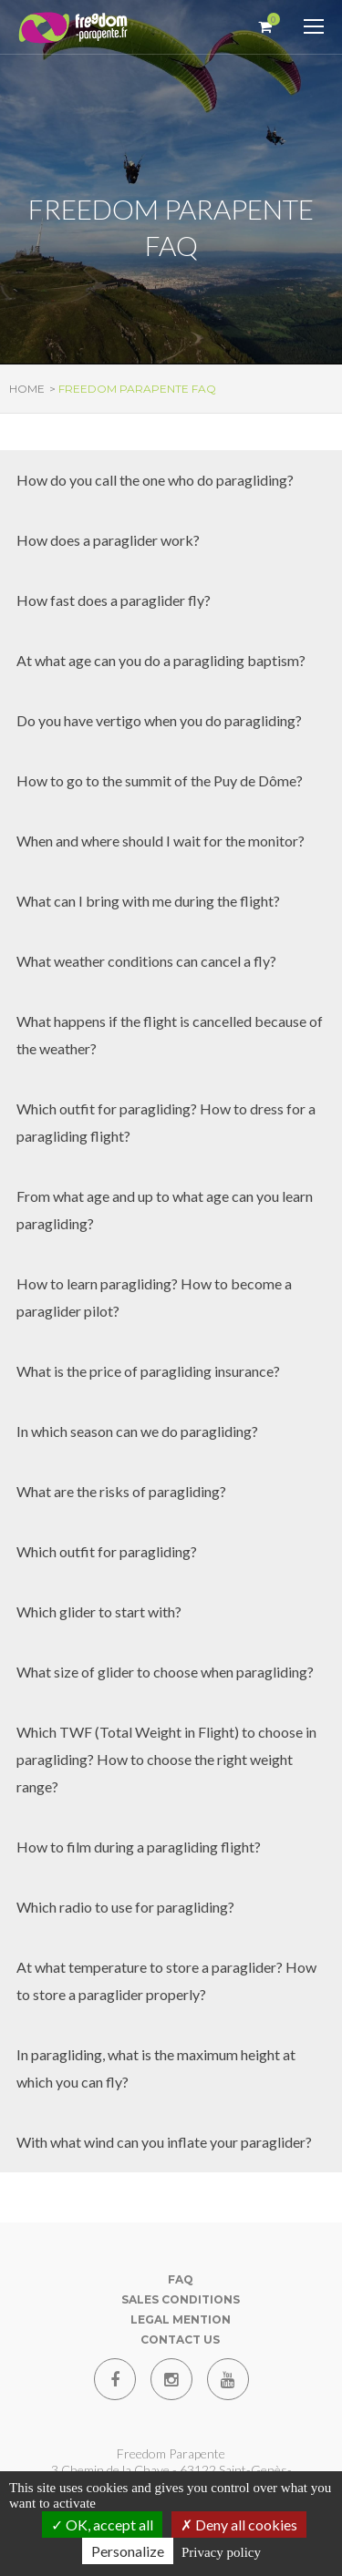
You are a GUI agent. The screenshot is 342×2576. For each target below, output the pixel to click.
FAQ (180, 2279)
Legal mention (180, 2319)
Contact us (180, 2339)
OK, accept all (102, 2524)
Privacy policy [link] (221, 2552)
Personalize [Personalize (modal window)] (127, 2551)
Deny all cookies (239, 2524)
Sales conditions (180, 2299)
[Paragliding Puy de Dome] (73, 29)
